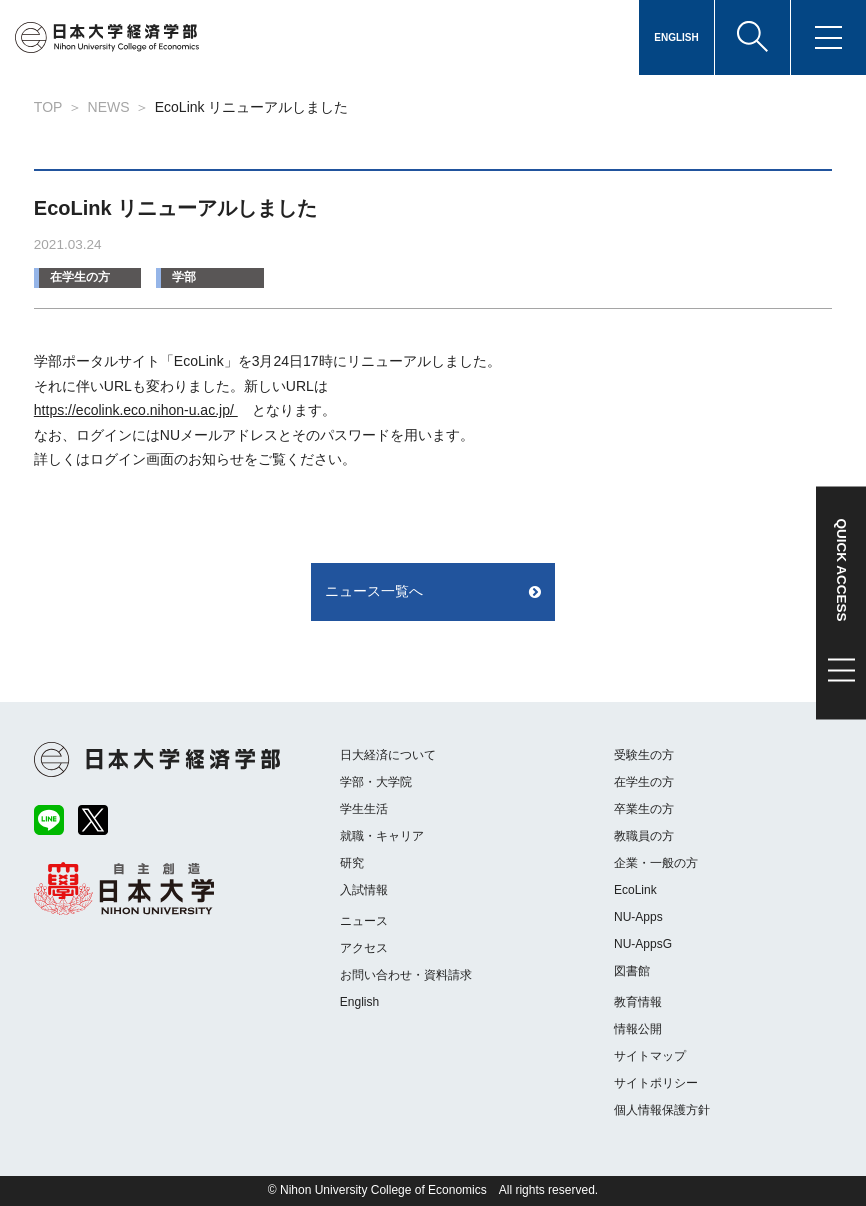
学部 (184, 277)
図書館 (632, 971)
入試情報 (364, 890)
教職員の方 (644, 836)
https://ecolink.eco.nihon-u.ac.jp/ (136, 410)
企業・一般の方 (656, 863)
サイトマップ (650, 1056)
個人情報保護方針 (662, 1110)
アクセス (364, 948)
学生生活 (364, 809)
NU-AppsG (643, 944)
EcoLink (635, 890)
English (359, 1002)
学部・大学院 (376, 782)
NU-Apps (638, 917)
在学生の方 (80, 277)
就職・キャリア (382, 836)
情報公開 (638, 1029)
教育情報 (638, 1002)
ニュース (364, 921)
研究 (352, 863)
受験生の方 (644, 755)
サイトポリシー (656, 1083)
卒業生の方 (644, 809)
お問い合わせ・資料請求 (406, 975)
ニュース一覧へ (374, 591)
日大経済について (388, 755)
